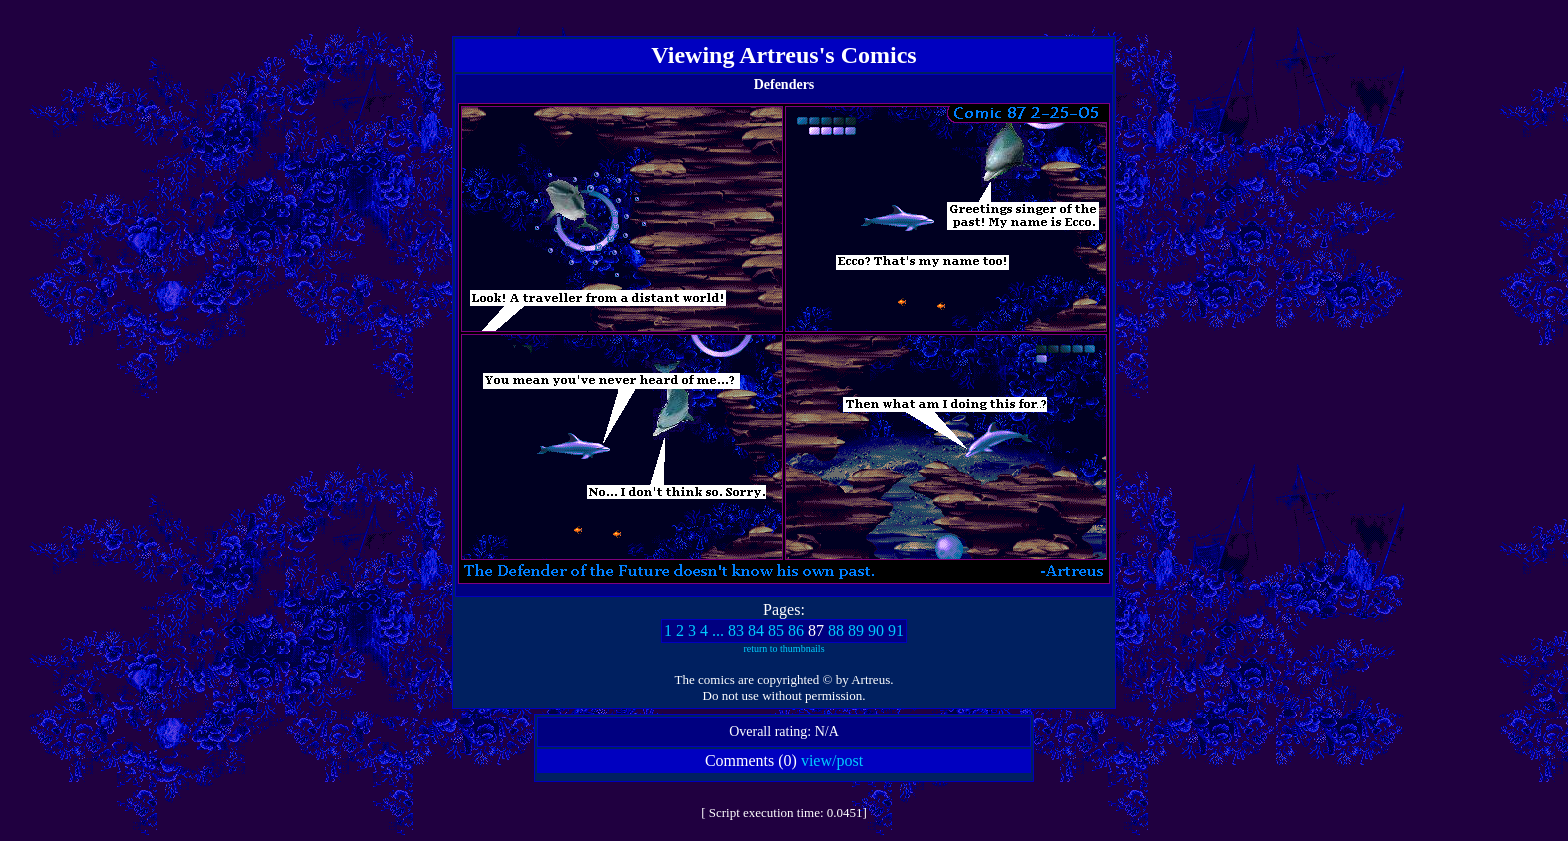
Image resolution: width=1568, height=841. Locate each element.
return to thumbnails (783, 648)
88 (836, 630)
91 (896, 630)
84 (756, 630)
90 (876, 630)
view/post (832, 760)
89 (856, 630)
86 (796, 630)
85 (776, 630)
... (718, 630)
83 (736, 630)
